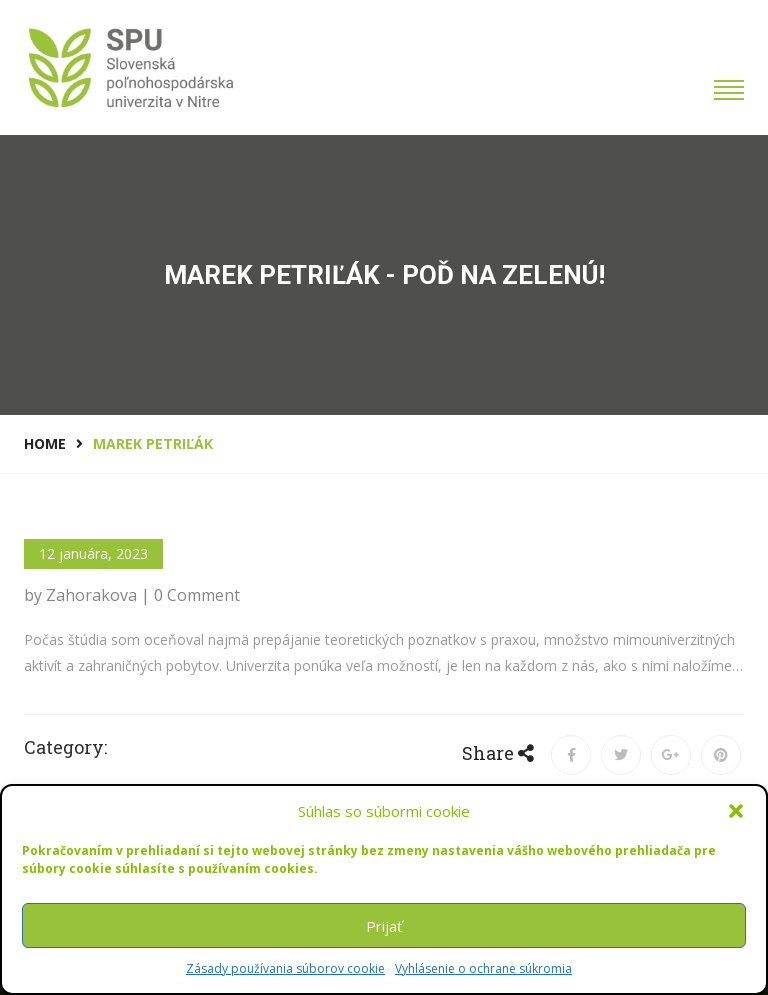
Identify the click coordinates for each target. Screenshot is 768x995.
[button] (736, 811)
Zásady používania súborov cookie (285, 968)
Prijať (384, 926)
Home (45, 443)
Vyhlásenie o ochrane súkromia (483, 968)
